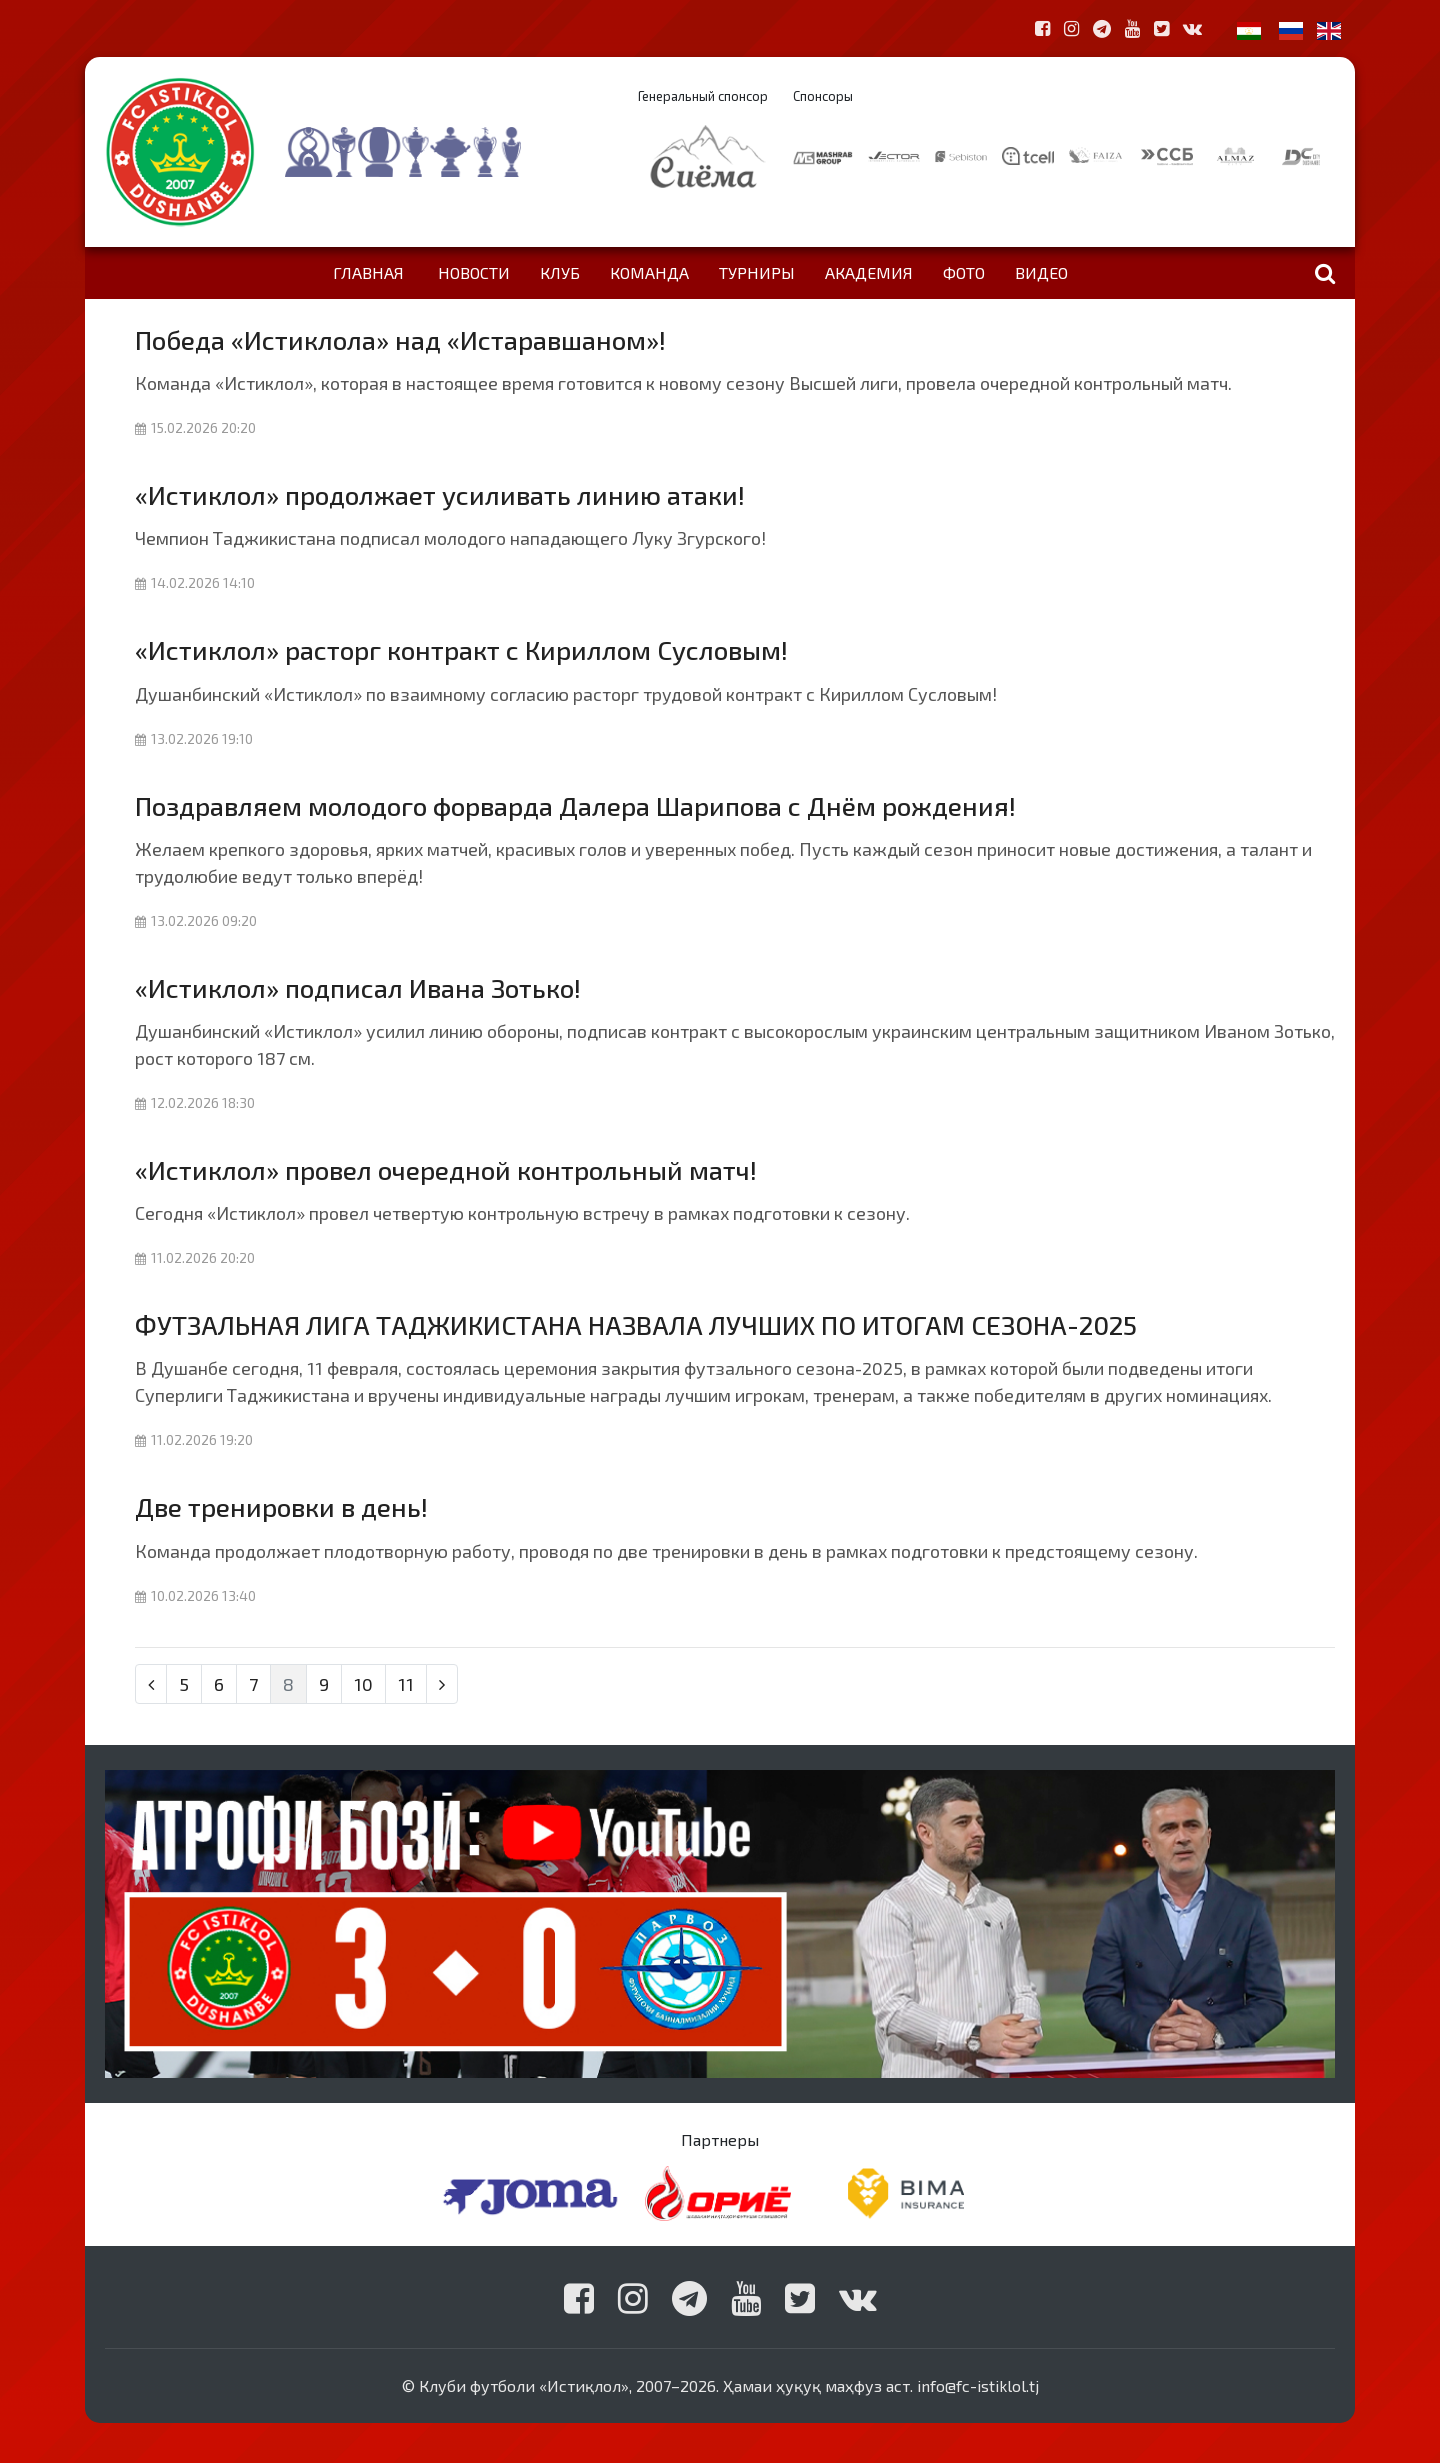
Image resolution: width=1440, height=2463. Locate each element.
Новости (474, 272)
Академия (869, 272)
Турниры (757, 272)
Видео (1041, 272)
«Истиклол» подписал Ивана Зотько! (358, 987)
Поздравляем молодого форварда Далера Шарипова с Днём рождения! (575, 805)
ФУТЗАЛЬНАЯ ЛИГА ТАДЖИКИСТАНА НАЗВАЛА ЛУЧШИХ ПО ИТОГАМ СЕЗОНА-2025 (636, 1324)
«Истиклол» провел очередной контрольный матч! (446, 1169)
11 (406, 1684)
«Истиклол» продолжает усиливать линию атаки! (440, 494)
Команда (649, 272)
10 (363, 1684)
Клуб (560, 272)
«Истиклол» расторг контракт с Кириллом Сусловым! (461, 649)
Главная (368, 272)
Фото (964, 272)
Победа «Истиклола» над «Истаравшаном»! (400, 339)
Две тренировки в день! (281, 1506)
